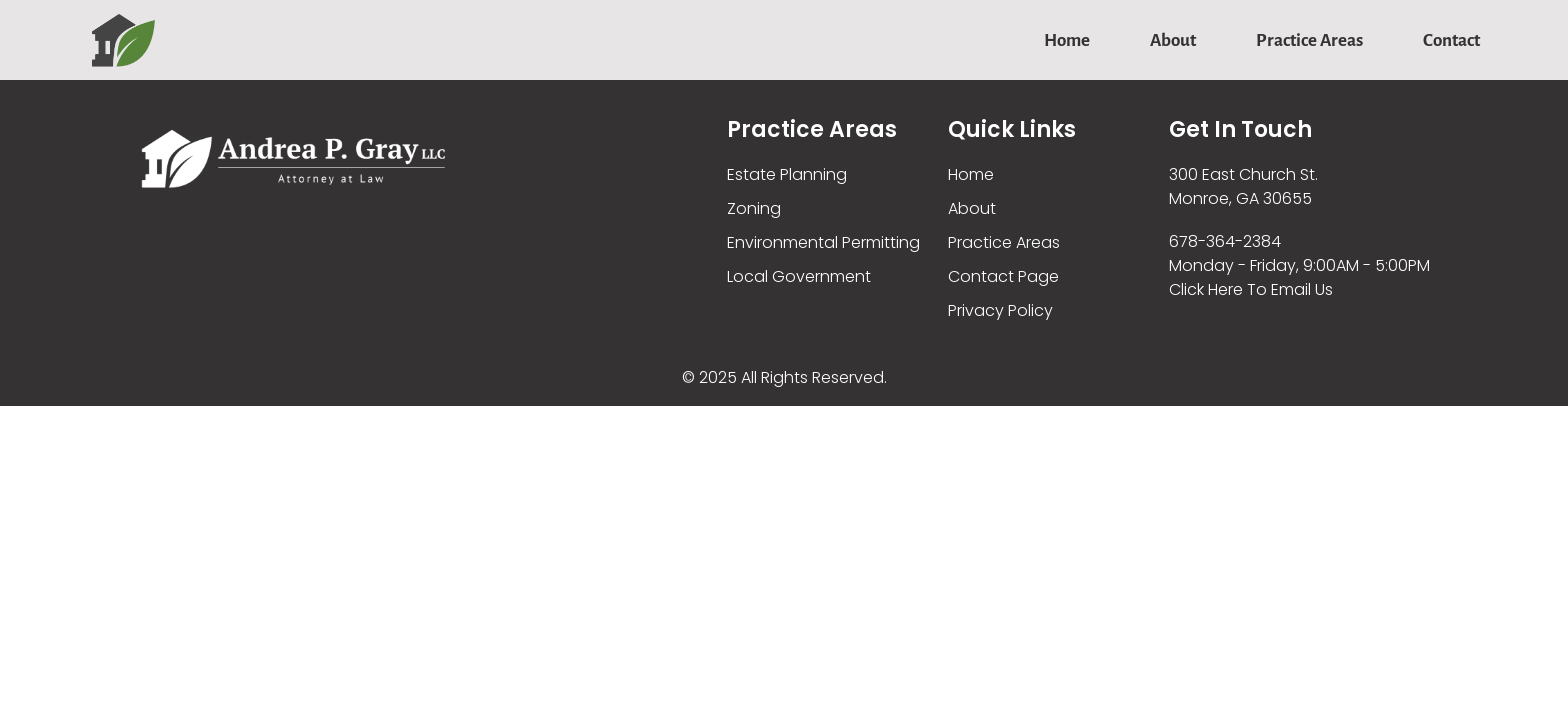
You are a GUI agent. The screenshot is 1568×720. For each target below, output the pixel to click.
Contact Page (1003, 276)
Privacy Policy (1000, 310)
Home (1067, 40)
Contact (1451, 40)
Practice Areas (1309, 40)
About (1173, 40)
